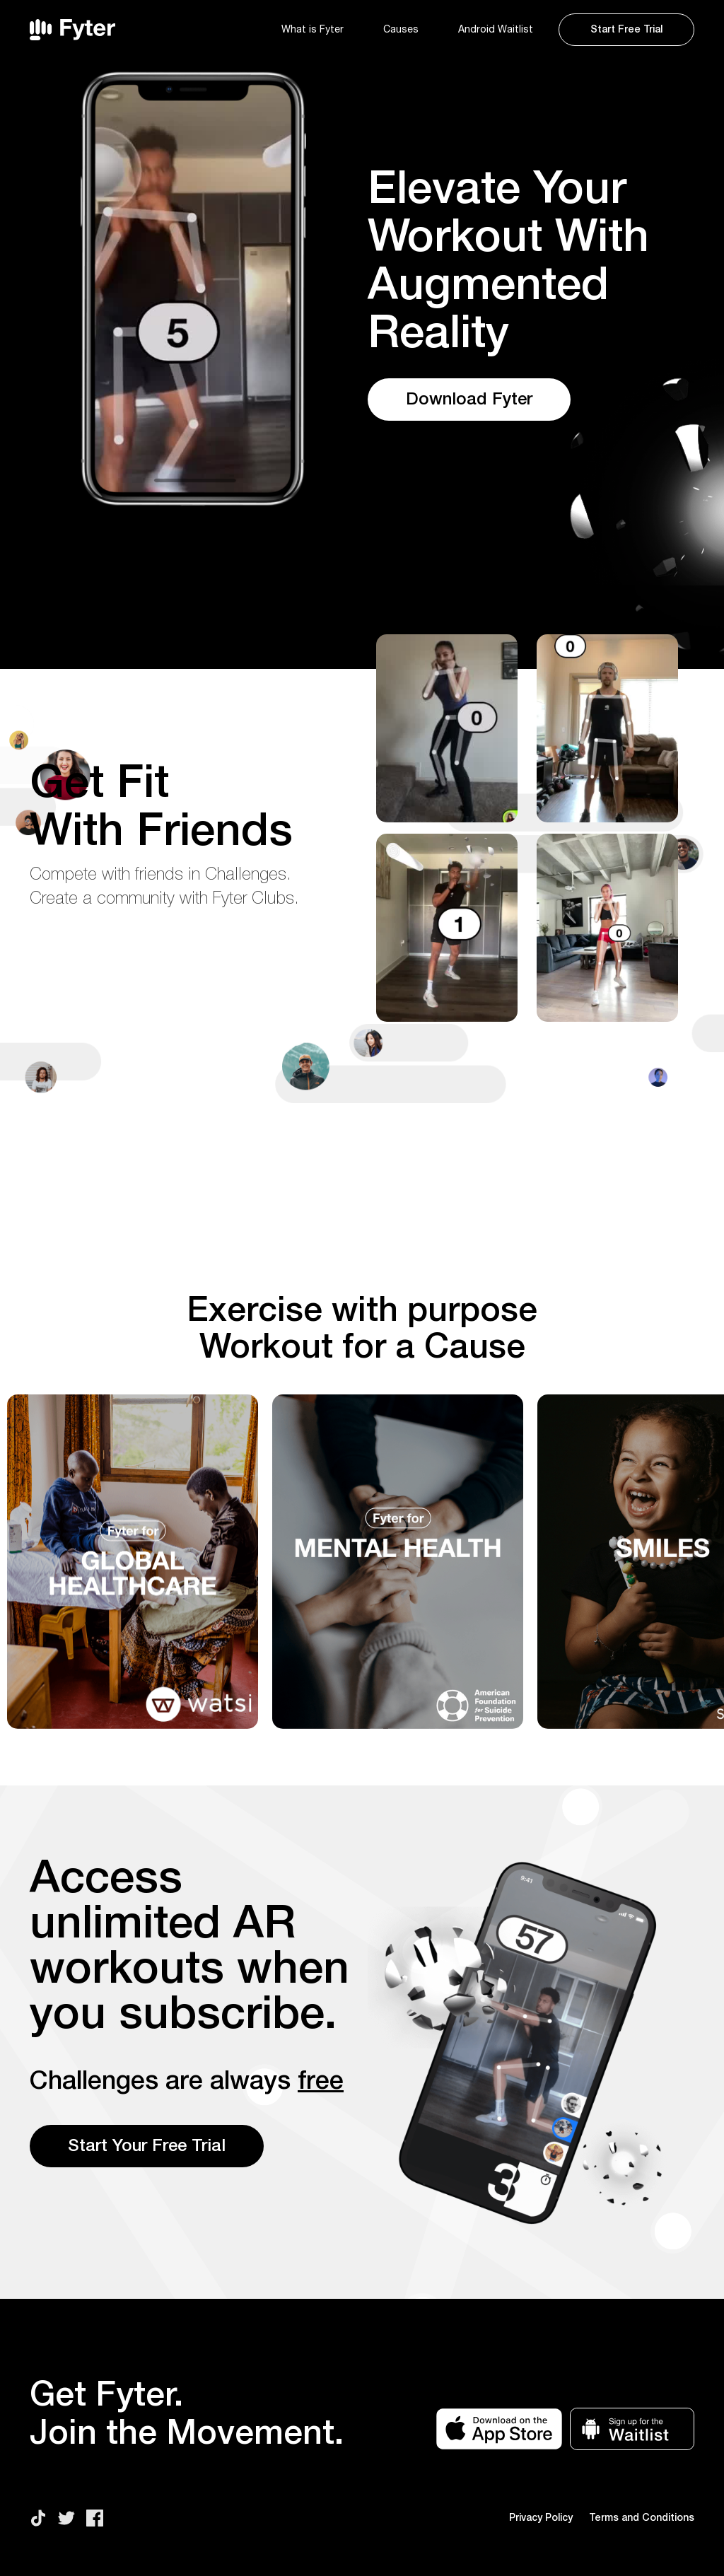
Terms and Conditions (641, 2518)
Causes (401, 30)
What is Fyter (312, 30)
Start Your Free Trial (147, 2146)
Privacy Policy (541, 2518)
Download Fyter (469, 399)
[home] (148, 29)
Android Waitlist (495, 30)
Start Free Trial (626, 30)
